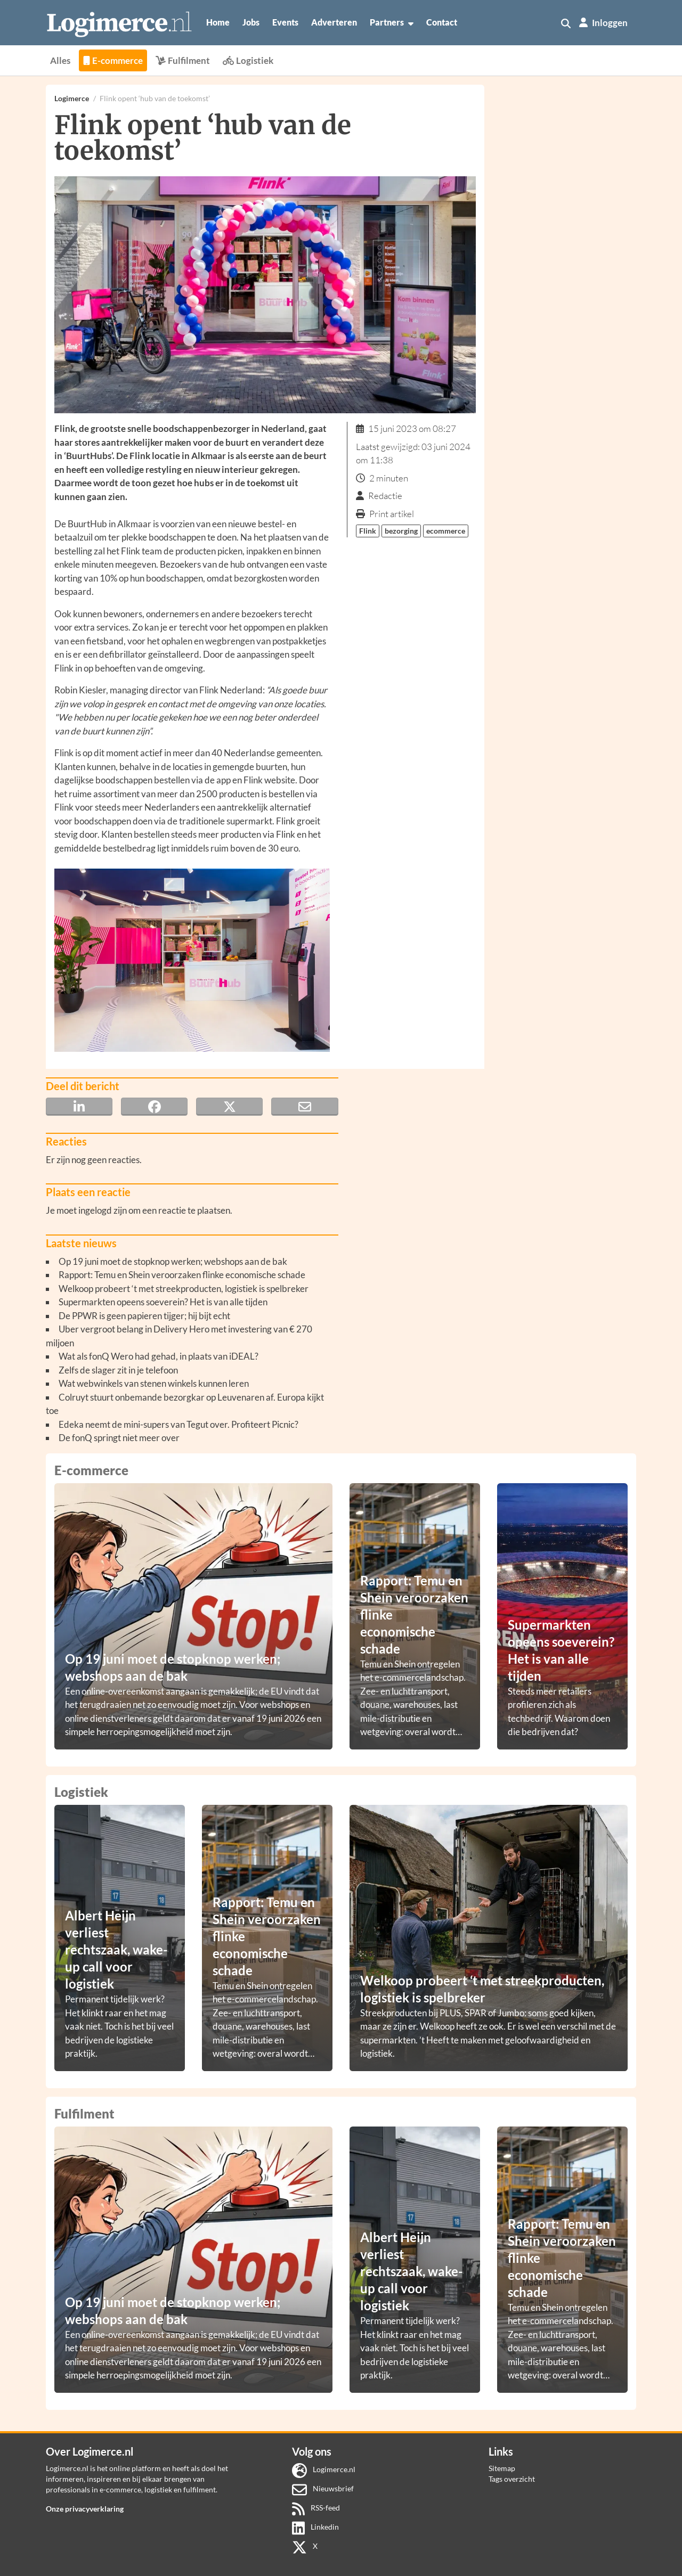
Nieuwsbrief (323, 2488)
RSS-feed (316, 2507)
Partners (391, 22)
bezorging (401, 530)
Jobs (250, 22)
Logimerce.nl (323, 2469)
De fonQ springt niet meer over (119, 1437)
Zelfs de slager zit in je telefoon (118, 1370)
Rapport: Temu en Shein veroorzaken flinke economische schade (182, 1274)
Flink (367, 530)
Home (218, 22)
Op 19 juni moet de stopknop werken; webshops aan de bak (173, 1261)
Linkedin (315, 2526)
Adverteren (334, 22)
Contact (441, 22)
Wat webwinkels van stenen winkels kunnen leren (154, 1383)
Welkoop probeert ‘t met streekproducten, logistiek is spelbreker (183, 1288)
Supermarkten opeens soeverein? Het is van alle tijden (163, 1301)
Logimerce (71, 98)
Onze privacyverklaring (85, 2508)
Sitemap (502, 2468)
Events (285, 22)
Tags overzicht (512, 2478)
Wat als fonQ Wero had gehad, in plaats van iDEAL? (158, 1356)
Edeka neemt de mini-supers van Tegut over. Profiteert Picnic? (178, 1424)
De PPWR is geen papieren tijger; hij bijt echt (144, 1315)
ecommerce (445, 530)
